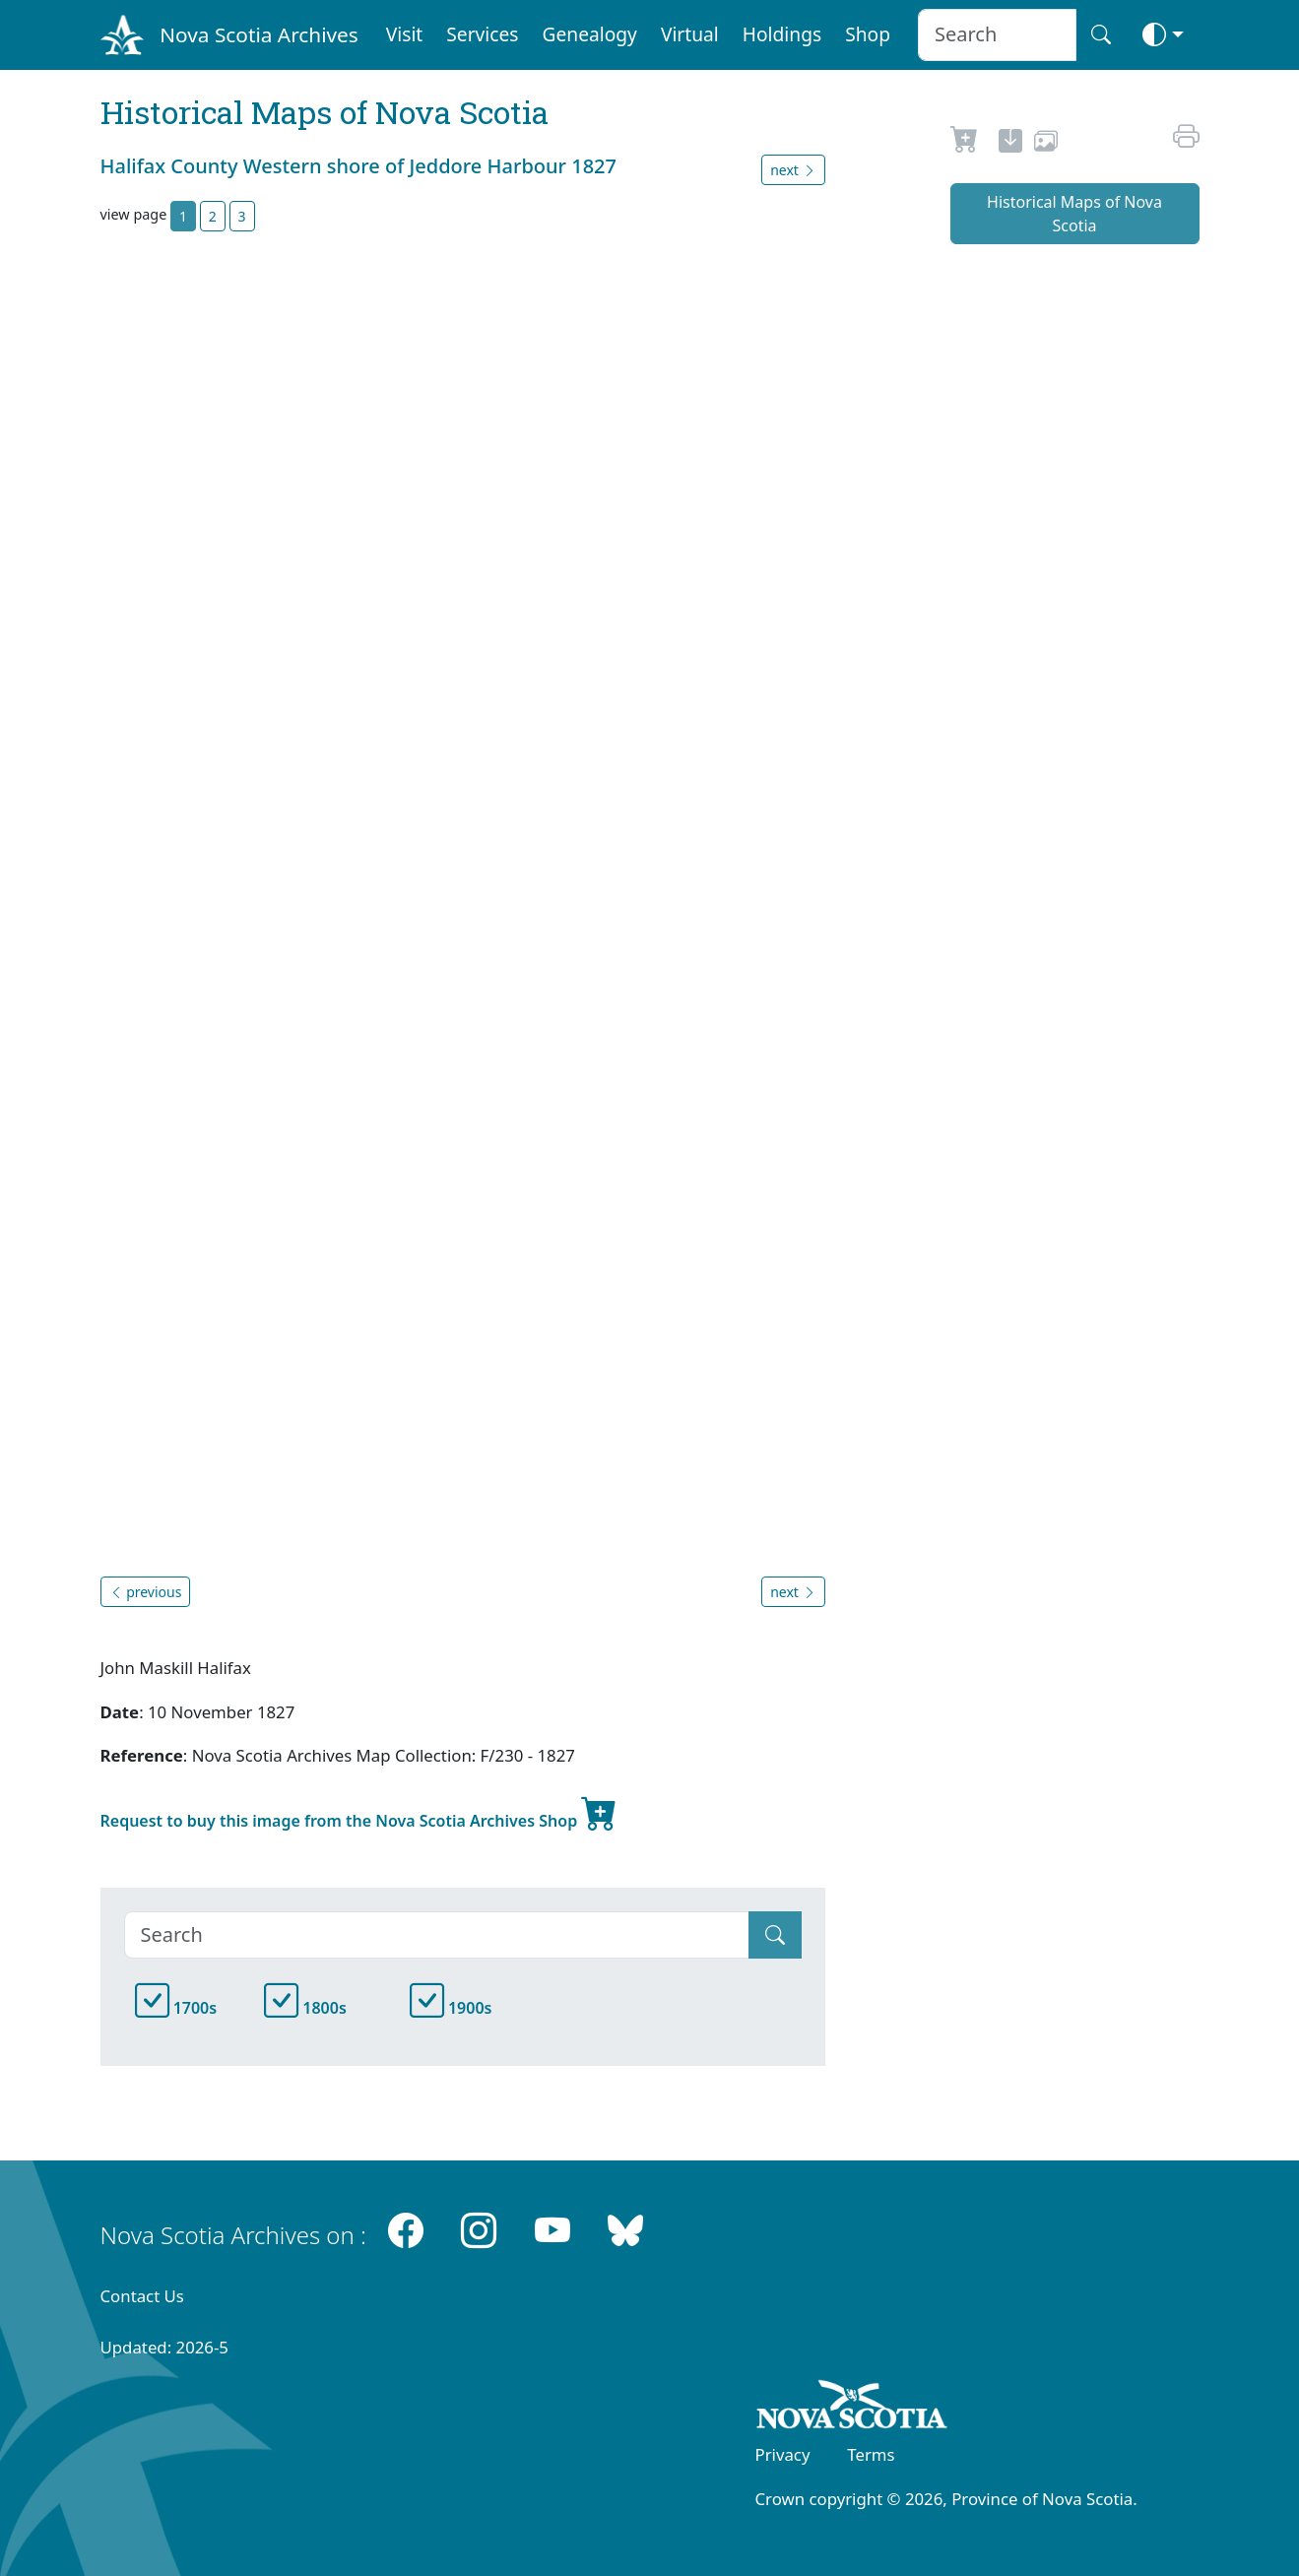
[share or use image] (1046, 144)
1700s (176, 2008)
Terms (870, 2454)
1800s (305, 2008)
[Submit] (775, 1935)
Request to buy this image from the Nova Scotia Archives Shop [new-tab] (359, 1812)
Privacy (783, 2454)
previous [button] (145, 1591)
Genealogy (590, 34)
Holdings (782, 34)
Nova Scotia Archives (258, 34)
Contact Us (142, 2296)
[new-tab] (1010, 144)
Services (482, 34)
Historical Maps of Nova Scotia (1074, 213)
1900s (451, 2008)
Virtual (690, 34)
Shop (867, 34)
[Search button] (1101, 35)
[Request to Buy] (964, 144)
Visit (404, 34)
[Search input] (997, 35)
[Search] (436, 1935)
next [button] (792, 170)
